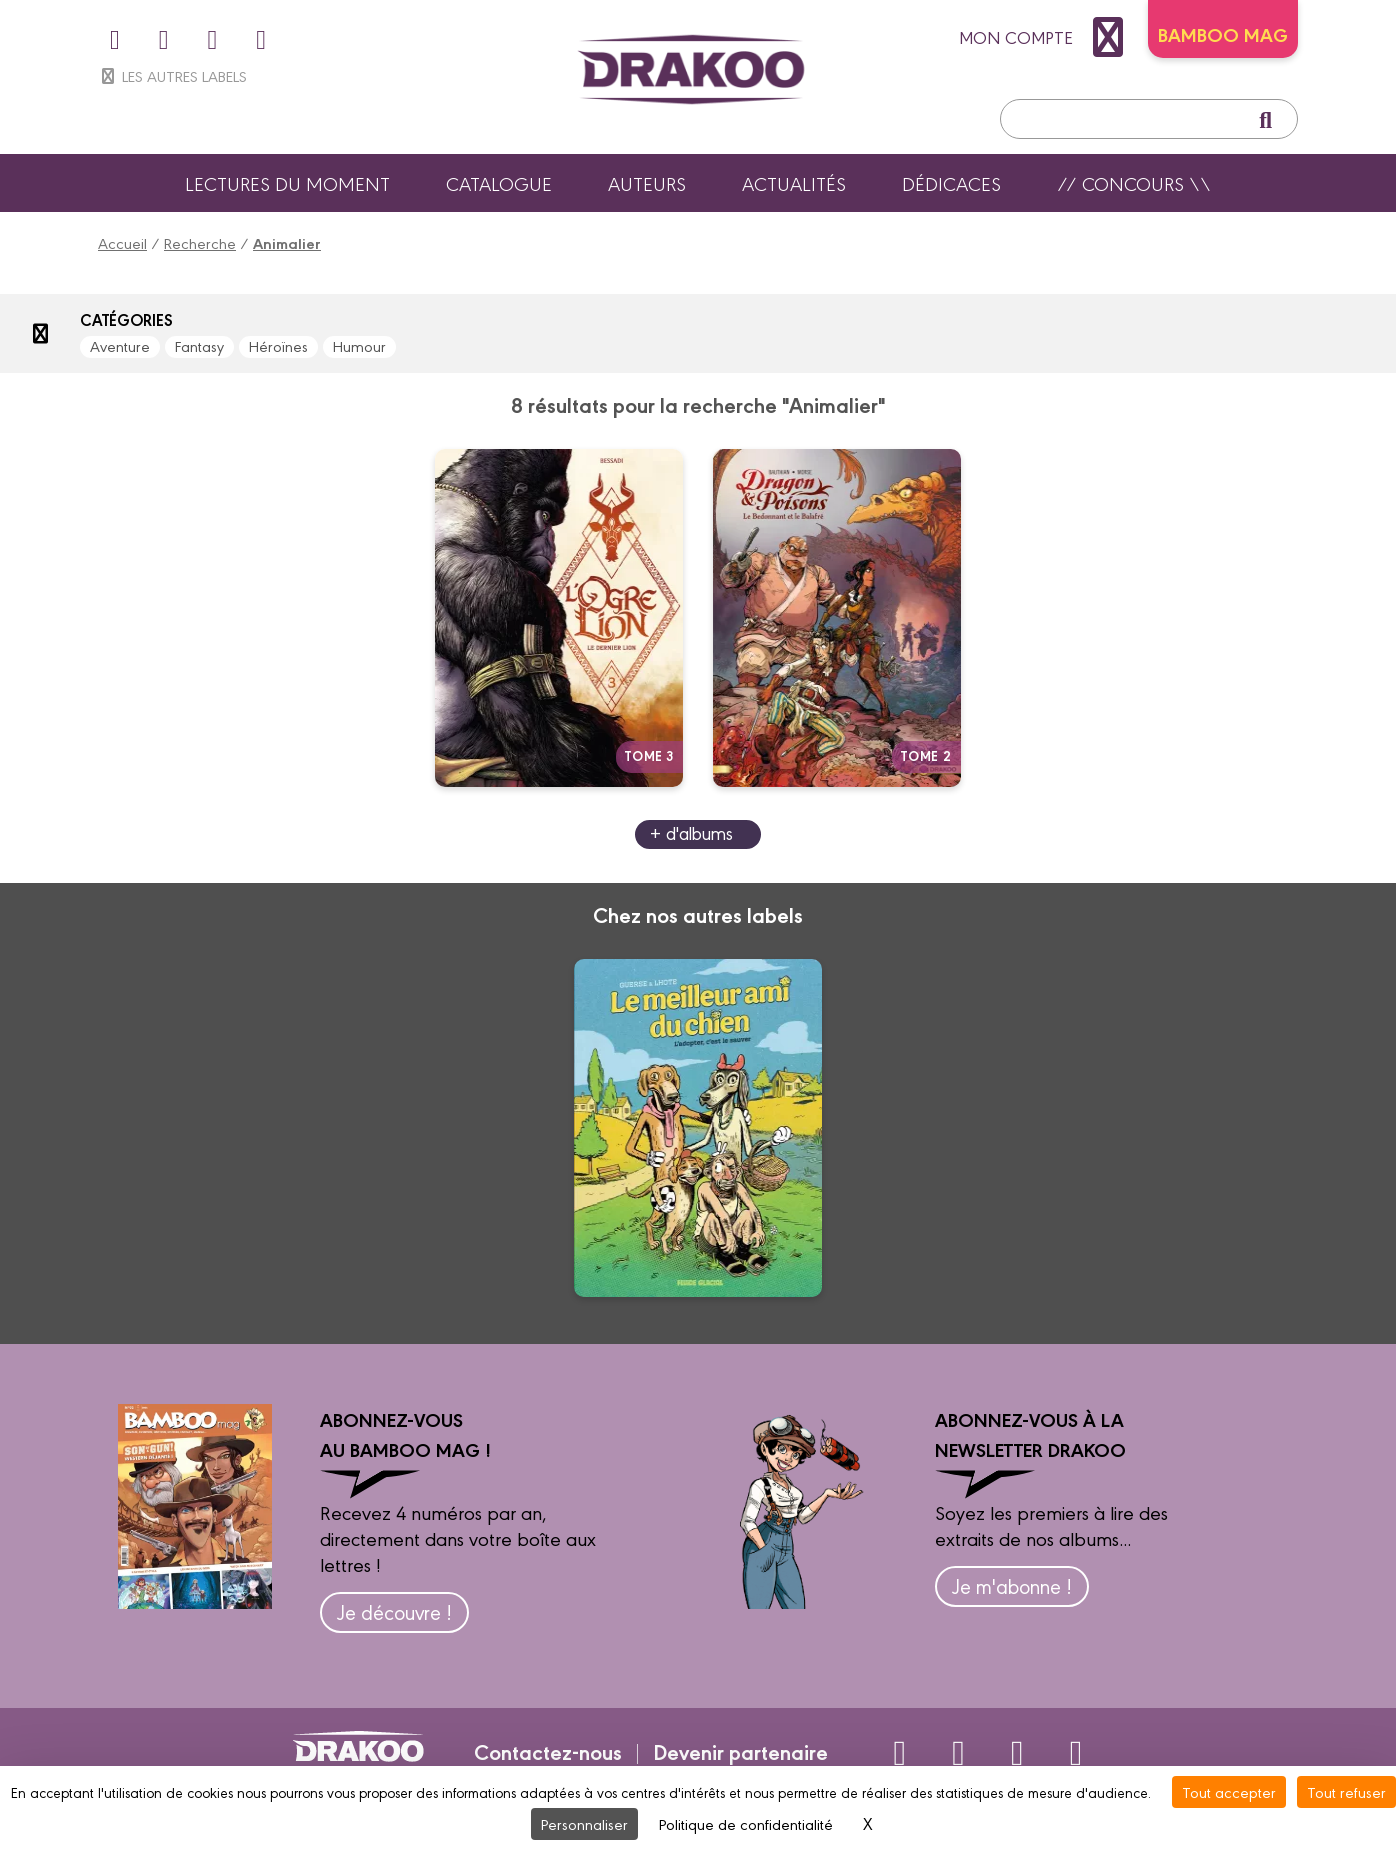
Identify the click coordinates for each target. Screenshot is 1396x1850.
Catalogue (499, 183)
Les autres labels (172, 75)
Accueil (122, 242)
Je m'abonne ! (1012, 1585)
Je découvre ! (394, 1611)
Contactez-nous (548, 1751)
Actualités (794, 183)
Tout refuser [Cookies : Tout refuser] (1346, 1791)
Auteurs (647, 183)
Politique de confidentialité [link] (746, 1823)
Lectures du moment (287, 183)
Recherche (200, 242)
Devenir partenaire (740, 1751)
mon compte (1046, 37)
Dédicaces (951, 183)
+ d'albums (691, 832)
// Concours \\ (1134, 183)
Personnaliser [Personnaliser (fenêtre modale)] (584, 1823)
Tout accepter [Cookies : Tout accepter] (1229, 1791)
